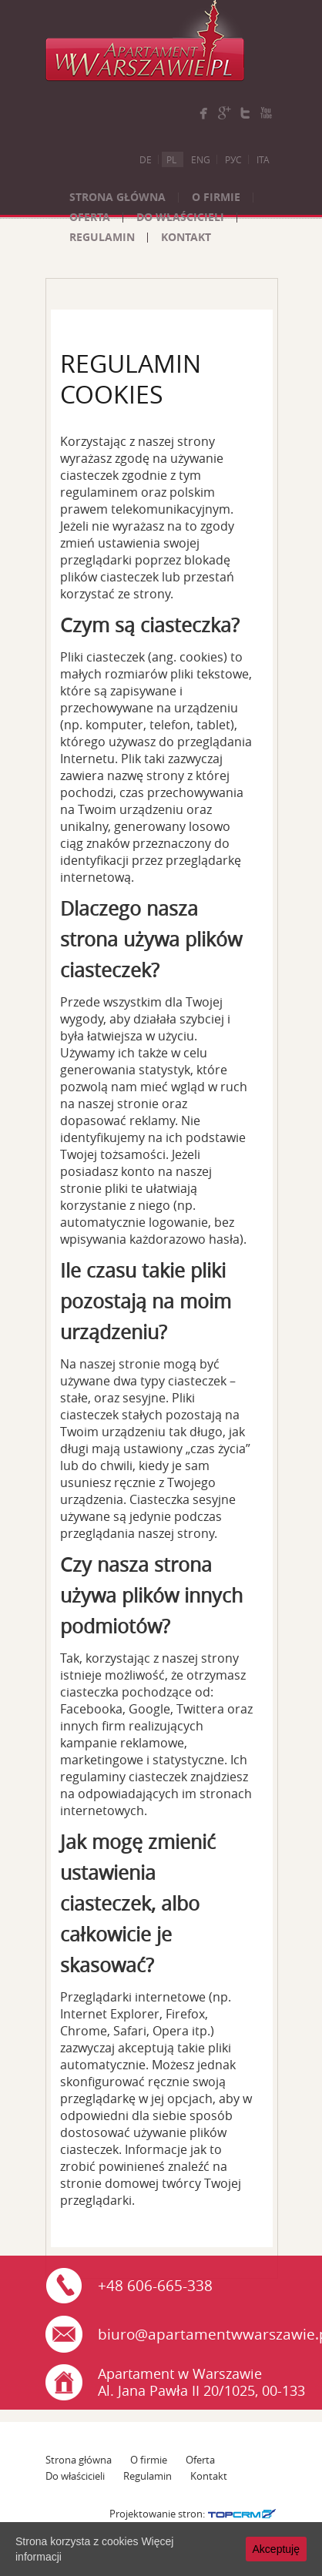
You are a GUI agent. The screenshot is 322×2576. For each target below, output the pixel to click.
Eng (200, 159)
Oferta (89, 216)
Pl (171, 159)
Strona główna (117, 196)
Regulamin (102, 236)
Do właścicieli (180, 216)
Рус (233, 159)
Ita (263, 159)
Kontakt (186, 236)
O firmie (216, 196)
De (145, 159)
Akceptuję (276, 2549)
